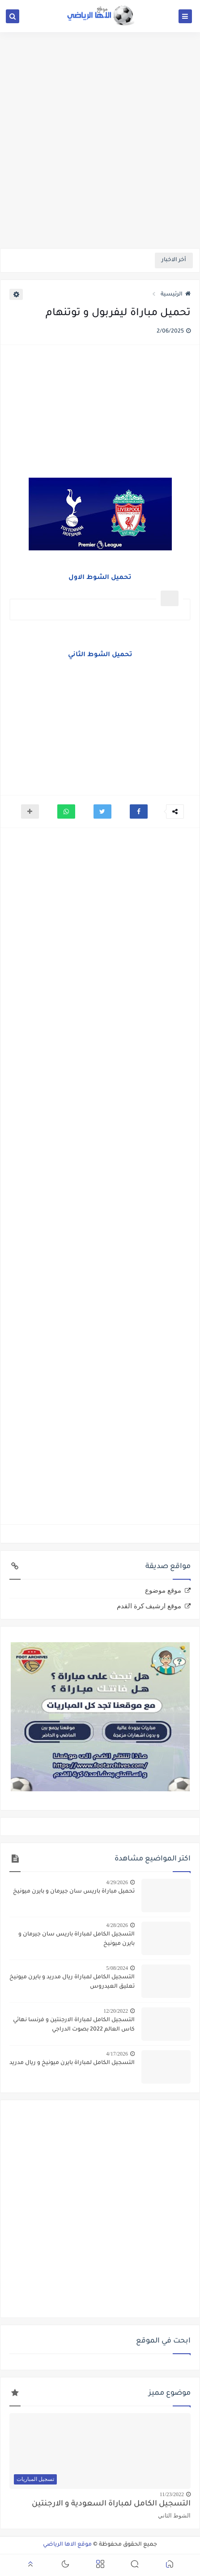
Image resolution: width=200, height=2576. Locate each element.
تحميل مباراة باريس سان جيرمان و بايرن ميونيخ (74, 1892)
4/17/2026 (117, 2054)
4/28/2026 (117, 1925)
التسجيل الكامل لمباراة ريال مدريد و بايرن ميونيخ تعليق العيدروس (72, 1982)
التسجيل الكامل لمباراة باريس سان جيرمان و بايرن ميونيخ (76, 1939)
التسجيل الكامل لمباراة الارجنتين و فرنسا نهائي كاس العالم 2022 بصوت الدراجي (74, 2025)
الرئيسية (176, 294)
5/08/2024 (117, 1968)
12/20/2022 (115, 2011)
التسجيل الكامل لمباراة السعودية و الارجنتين (111, 2504)
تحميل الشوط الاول (100, 578)
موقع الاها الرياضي (67, 2545)
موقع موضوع (163, 1590)
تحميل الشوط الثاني (100, 655)
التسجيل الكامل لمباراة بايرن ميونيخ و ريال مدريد (72, 2063)
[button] (139, 811)
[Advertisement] (100, 138)
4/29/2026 (117, 1882)
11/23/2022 (172, 2494)
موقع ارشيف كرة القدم (149, 1606)
